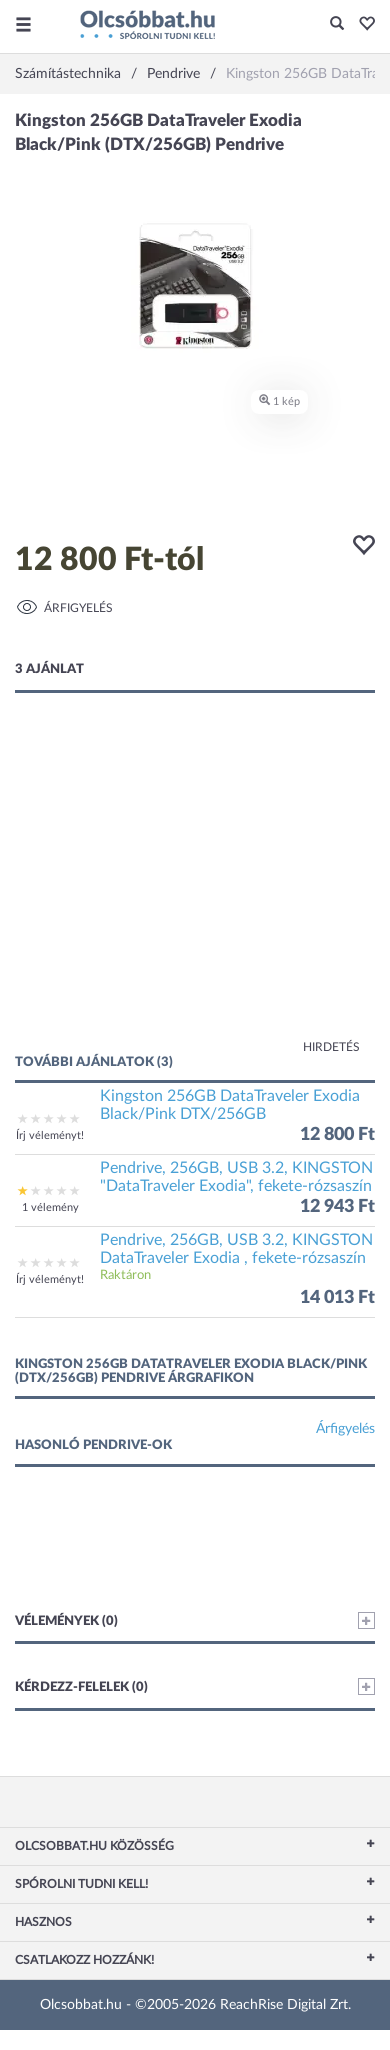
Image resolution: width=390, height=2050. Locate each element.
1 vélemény (50, 1207)
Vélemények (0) (195, 1620)
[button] (361, 25)
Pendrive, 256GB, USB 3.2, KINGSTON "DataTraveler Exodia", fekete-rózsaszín (236, 1177)
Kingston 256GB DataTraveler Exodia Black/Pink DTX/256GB (230, 1105)
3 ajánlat (49, 669)
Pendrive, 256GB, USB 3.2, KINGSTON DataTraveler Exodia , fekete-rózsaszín (236, 1249)
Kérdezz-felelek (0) (195, 1686)
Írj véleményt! (50, 1135)
